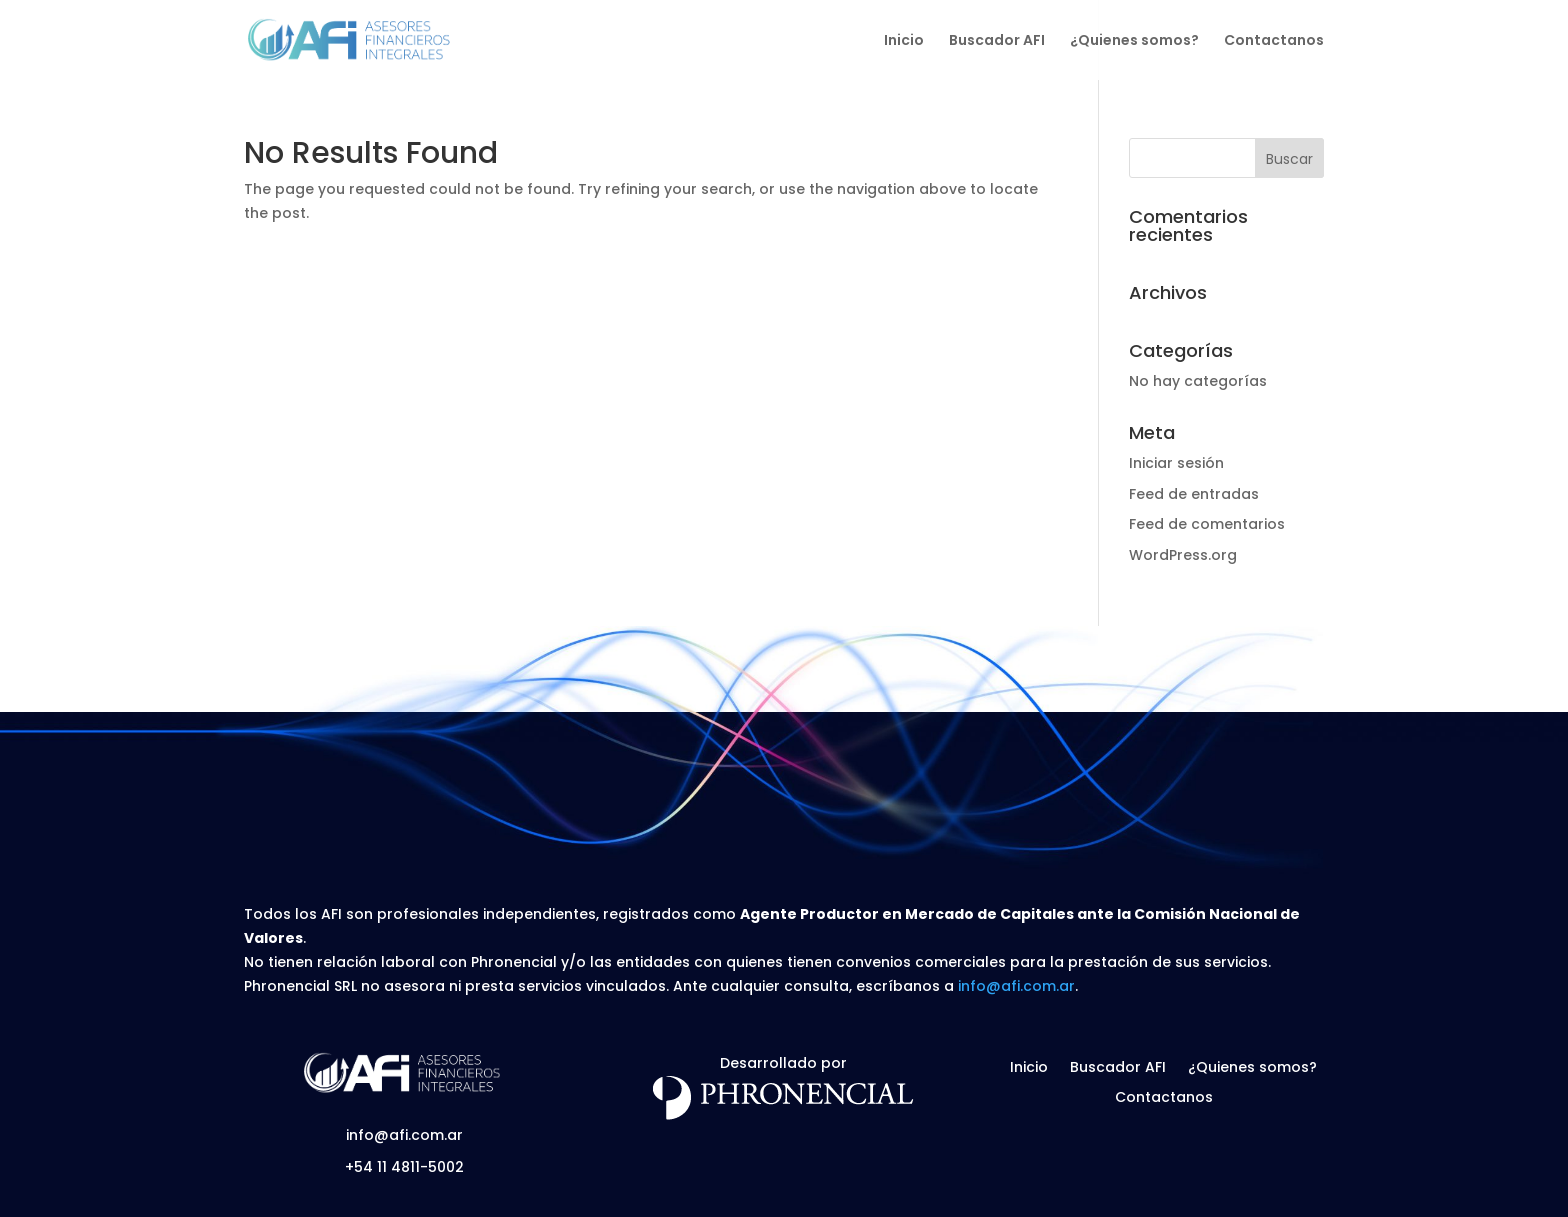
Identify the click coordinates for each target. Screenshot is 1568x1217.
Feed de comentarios (1207, 524)
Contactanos (1274, 41)
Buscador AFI (997, 41)
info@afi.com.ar (1016, 986)
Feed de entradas (1194, 494)
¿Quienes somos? (1134, 41)
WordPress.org (1183, 555)
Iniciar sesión (1176, 463)
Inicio (904, 41)
